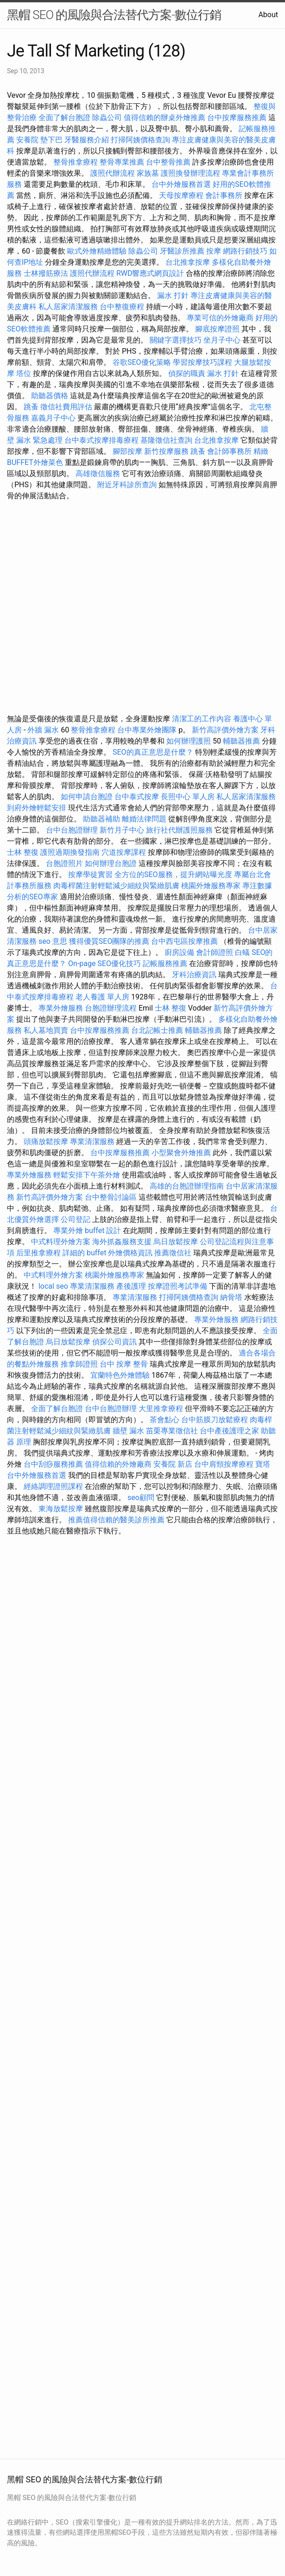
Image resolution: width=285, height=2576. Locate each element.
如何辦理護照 (188, 741)
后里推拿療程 (38, 1252)
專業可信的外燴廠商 (220, 317)
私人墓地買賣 (46, 1030)
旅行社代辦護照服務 (179, 830)
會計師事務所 (229, 451)
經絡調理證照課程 (53, 1486)
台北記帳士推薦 (157, 1030)
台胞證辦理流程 (111, 1008)
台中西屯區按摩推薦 (184, 941)
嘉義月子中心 (53, 417)
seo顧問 (140, 1497)
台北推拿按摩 (187, 262)
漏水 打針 (173, 295)
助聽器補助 (101, 818)
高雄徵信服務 (98, 473)
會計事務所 (223, 195)
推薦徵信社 (172, 1252)
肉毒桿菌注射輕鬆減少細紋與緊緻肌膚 (116, 885)
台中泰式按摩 (136, 796)
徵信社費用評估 (66, 406)
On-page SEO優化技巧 (104, 963)
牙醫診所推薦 (182, 251)
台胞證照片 (64, 863)
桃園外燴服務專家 (211, 885)
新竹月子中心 (122, 830)
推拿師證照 (79, 1364)
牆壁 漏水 (128, 1430)
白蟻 (242, 952)
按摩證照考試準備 (178, 1286)
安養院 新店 (172, 1464)
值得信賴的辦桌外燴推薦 (164, 117)
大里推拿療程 (162, 1408)
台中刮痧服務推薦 (54, 1464)
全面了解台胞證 (64, 117)
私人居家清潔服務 (68, 306)
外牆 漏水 (43, 729)
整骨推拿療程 (75, 162)
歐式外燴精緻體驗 (97, 251)
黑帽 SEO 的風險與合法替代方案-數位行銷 (114, 15)
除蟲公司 (107, 117)
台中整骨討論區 (112, 1197)
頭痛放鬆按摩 (47, 1141)
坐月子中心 (222, 340)
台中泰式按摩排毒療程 (102, 440)
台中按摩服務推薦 (237, 117)
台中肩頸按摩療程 (224, 1464)
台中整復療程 (123, 306)
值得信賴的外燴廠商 (118, 1464)
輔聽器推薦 (241, 741)
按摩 (213, 251)
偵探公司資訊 (114, 1341)
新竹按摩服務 (166, 451)
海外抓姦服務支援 (122, 1241)
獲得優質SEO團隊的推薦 (109, 941)
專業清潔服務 (92, 1141)
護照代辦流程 (112, 173)
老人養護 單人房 (102, 996)
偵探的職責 (186, 373)
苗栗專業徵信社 (172, 1430)
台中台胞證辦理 (72, 830)
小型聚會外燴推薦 (181, 1152)
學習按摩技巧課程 (203, 362)
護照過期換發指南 (70, 852)
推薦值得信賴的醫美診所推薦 (116, 1519)
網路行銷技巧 (245, 251)
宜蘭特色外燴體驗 (120, 1375)
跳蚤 (31, 406)
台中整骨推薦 (169, 162)
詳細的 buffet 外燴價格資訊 (107, 1252)
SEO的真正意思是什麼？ (153, 752)
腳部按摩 (128, 451)
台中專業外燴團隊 (147, 729)
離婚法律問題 (144, 818)
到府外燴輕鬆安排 (36, 807)
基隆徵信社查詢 (166, 440)
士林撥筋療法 (46, 273)
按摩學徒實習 (91, 874)
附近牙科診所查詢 (127, 484)
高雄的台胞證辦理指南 (187, 1186)
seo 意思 (52, 941)
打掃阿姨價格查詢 (140, 139)
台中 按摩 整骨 (124, 1364)
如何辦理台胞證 (111, 863)
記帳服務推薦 (165, 963)
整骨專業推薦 (122, 162)
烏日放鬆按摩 (176, 1241)
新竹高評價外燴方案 (225, 729)
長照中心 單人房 (188, 796)
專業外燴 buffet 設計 (87, 1230)
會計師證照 (214, 952)
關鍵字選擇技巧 (176, 340)
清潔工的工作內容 (201, 718)
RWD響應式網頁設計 (150, 273)
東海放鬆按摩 (61, 1508)
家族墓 (148, 173)
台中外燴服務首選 (181, 184)
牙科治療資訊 (194, 974)
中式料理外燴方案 (61, 1241)
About (268, 14)
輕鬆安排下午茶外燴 (86, 1174)
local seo (53, 1286)
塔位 (23, 373)
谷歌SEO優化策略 (142, 362)
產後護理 (131, 1286)
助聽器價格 (49, 395)
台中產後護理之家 (229, 1430)
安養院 (27, 139)
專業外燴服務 (60, 1008)
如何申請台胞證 (87, 796)
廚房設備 (179, 952)
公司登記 (75, 1219)
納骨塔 (231, 1297)
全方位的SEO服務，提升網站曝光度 (173, 874)
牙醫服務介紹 (86, 139)
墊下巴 (51, 139)
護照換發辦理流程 (190, 173)
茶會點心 (164, 1419)
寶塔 (262, 1464)
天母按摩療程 (181, 195)
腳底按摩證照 (217, 328)
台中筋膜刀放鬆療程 (215, 1419)
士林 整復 (22, 852)
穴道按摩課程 (123, 852)
